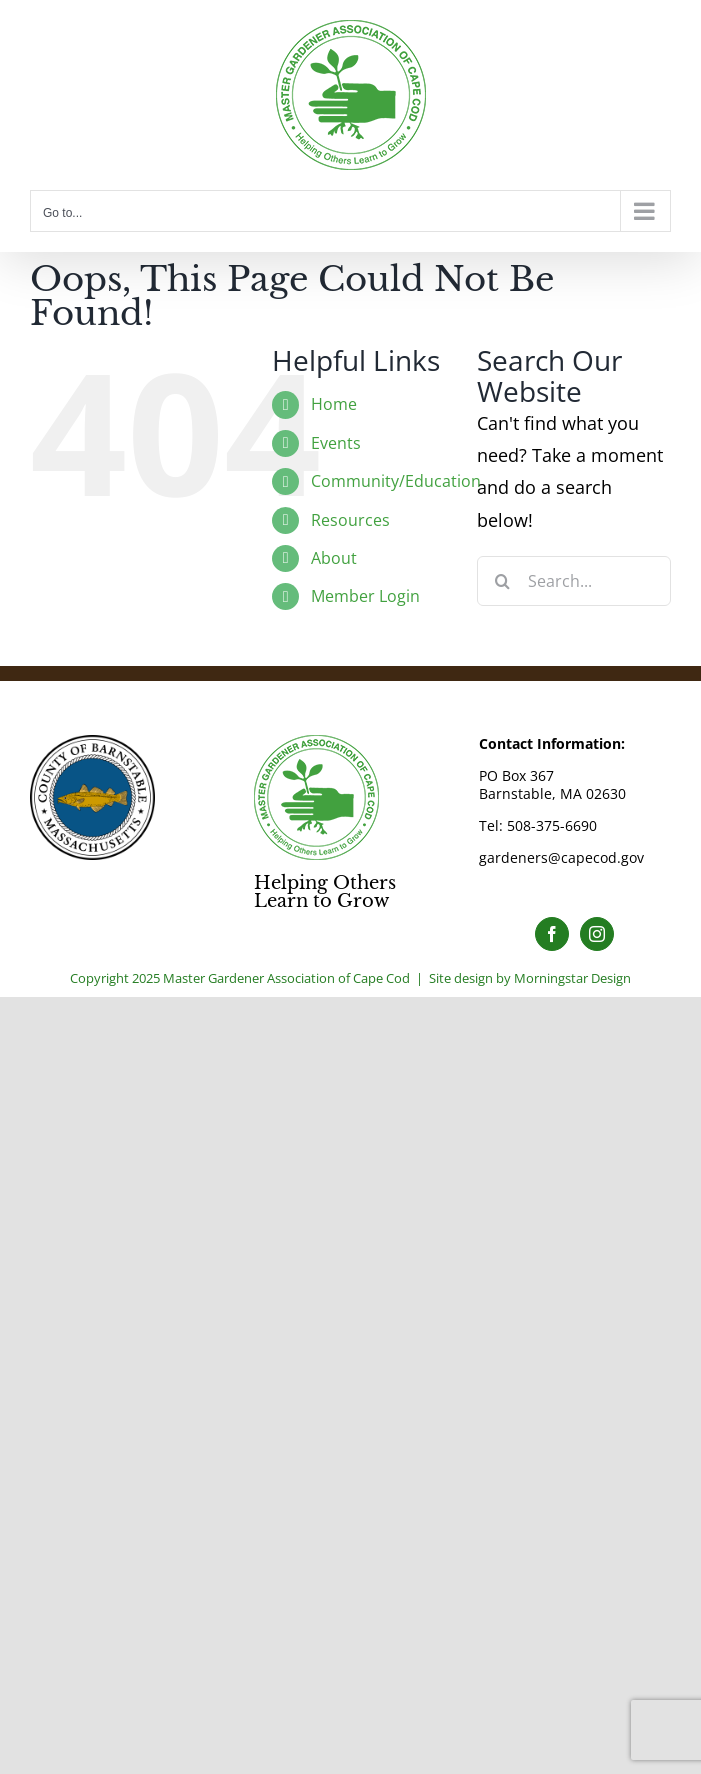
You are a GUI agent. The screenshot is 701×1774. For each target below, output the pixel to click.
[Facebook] (552, 934)
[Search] (502, 581)
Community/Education (396, 481)
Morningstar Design (572, 978)
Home (334, 404)
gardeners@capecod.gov (561, 857)
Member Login (365, 596)
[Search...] (574, 581)
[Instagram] (597, 934)
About (334, 558)
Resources (350, 520)
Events (336, 443)
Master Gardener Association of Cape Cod (286, 978)
